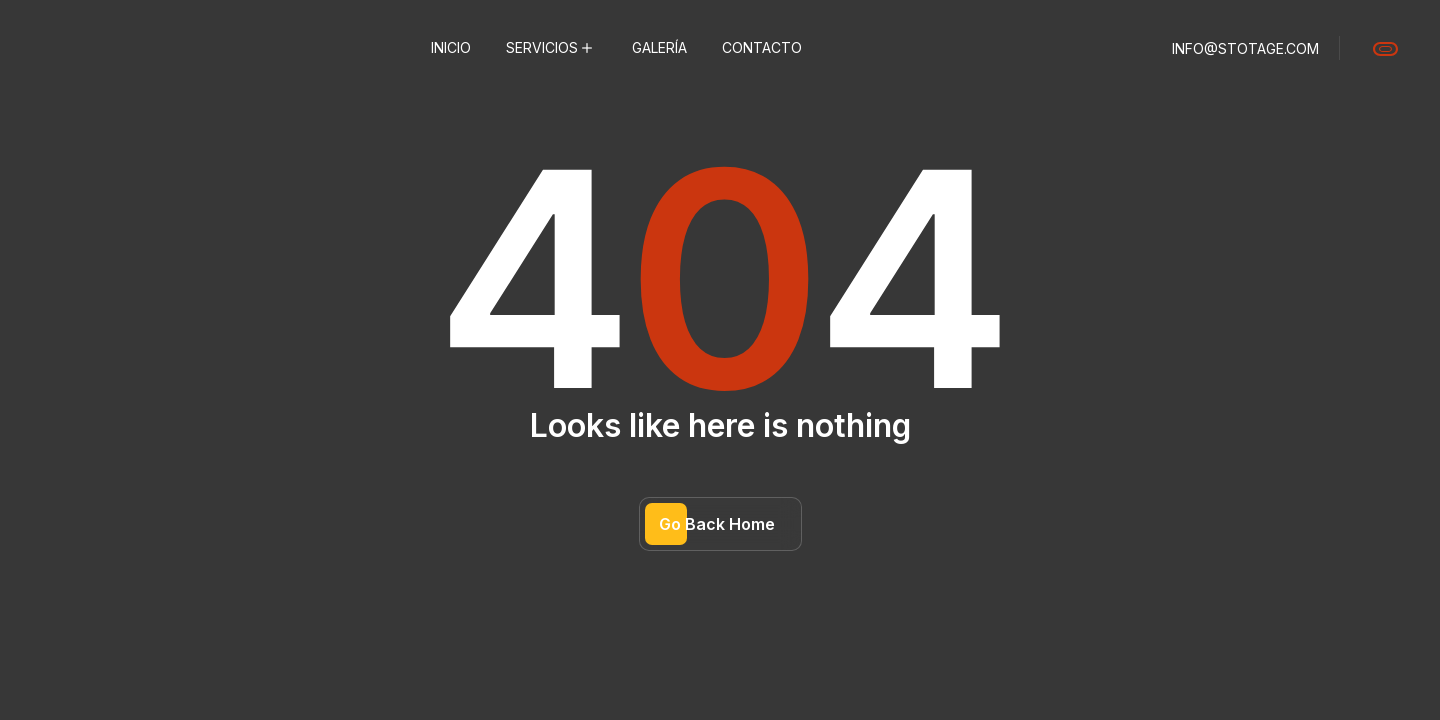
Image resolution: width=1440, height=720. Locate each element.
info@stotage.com (1245, 48)
